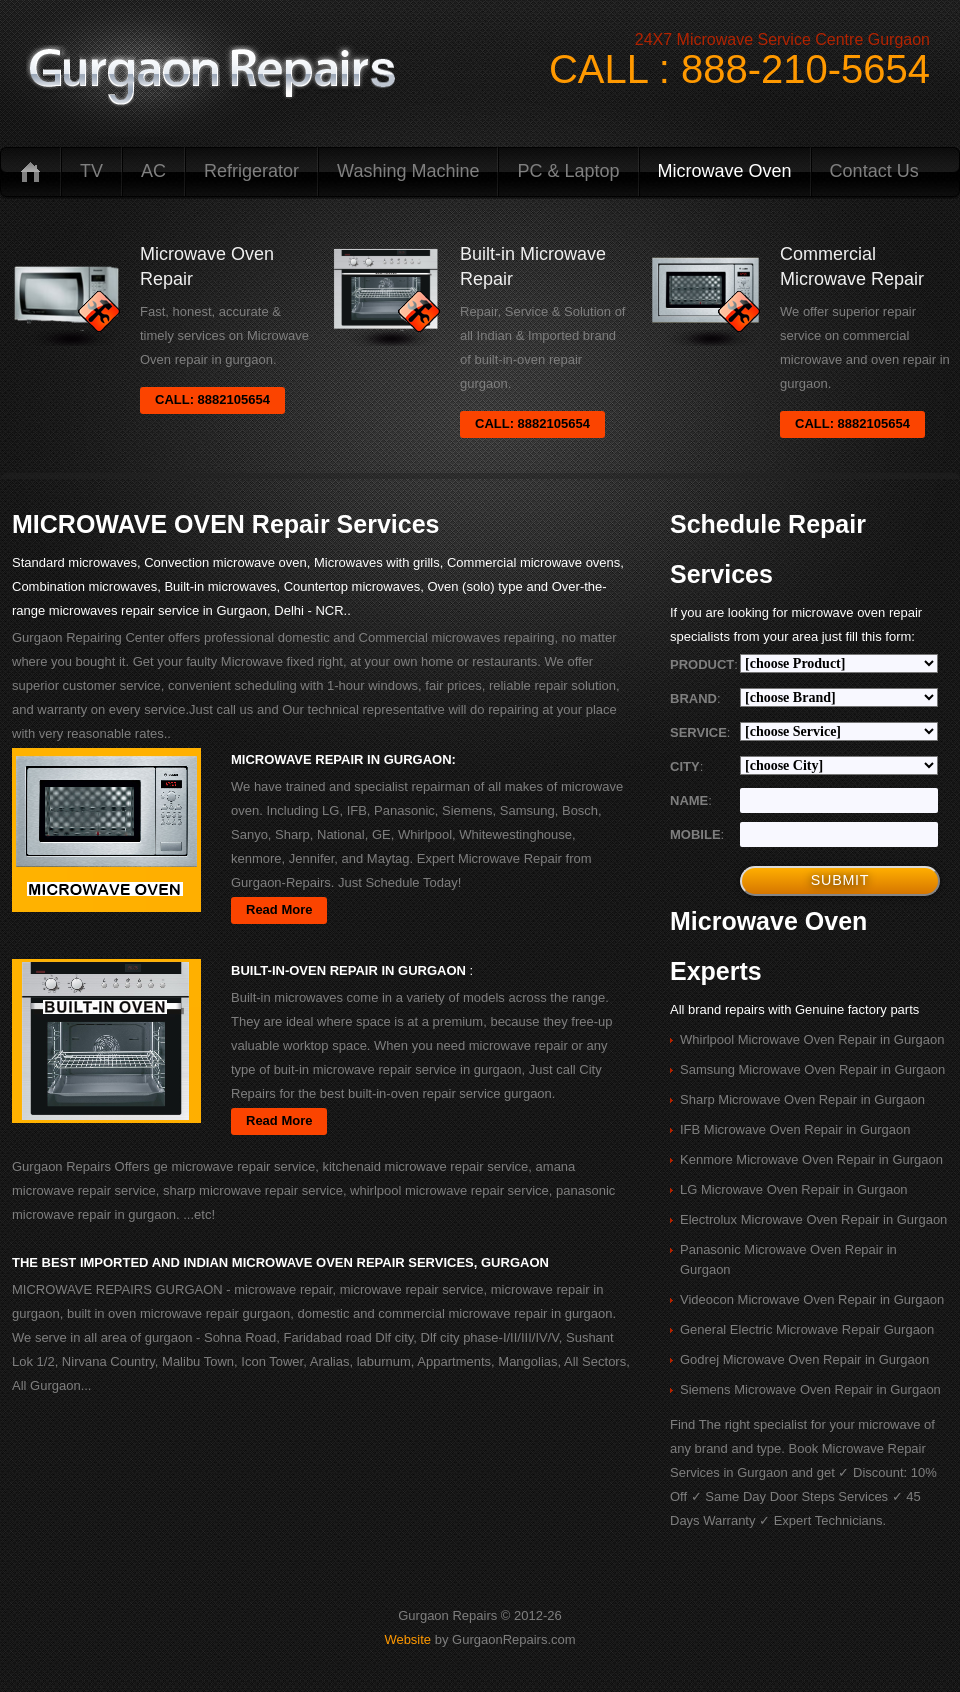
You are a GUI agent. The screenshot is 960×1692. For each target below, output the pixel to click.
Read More (279, 909)
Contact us (874, 171)
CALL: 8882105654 (212, 399)
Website (407, 1639)
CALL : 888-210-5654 (739, 69)
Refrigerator (251, 171)
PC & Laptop (568, 171)
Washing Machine (408, 171)
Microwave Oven (725, 171)
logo (211, 77)
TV (91, 171)
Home (30, 171)
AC (153, 171)
